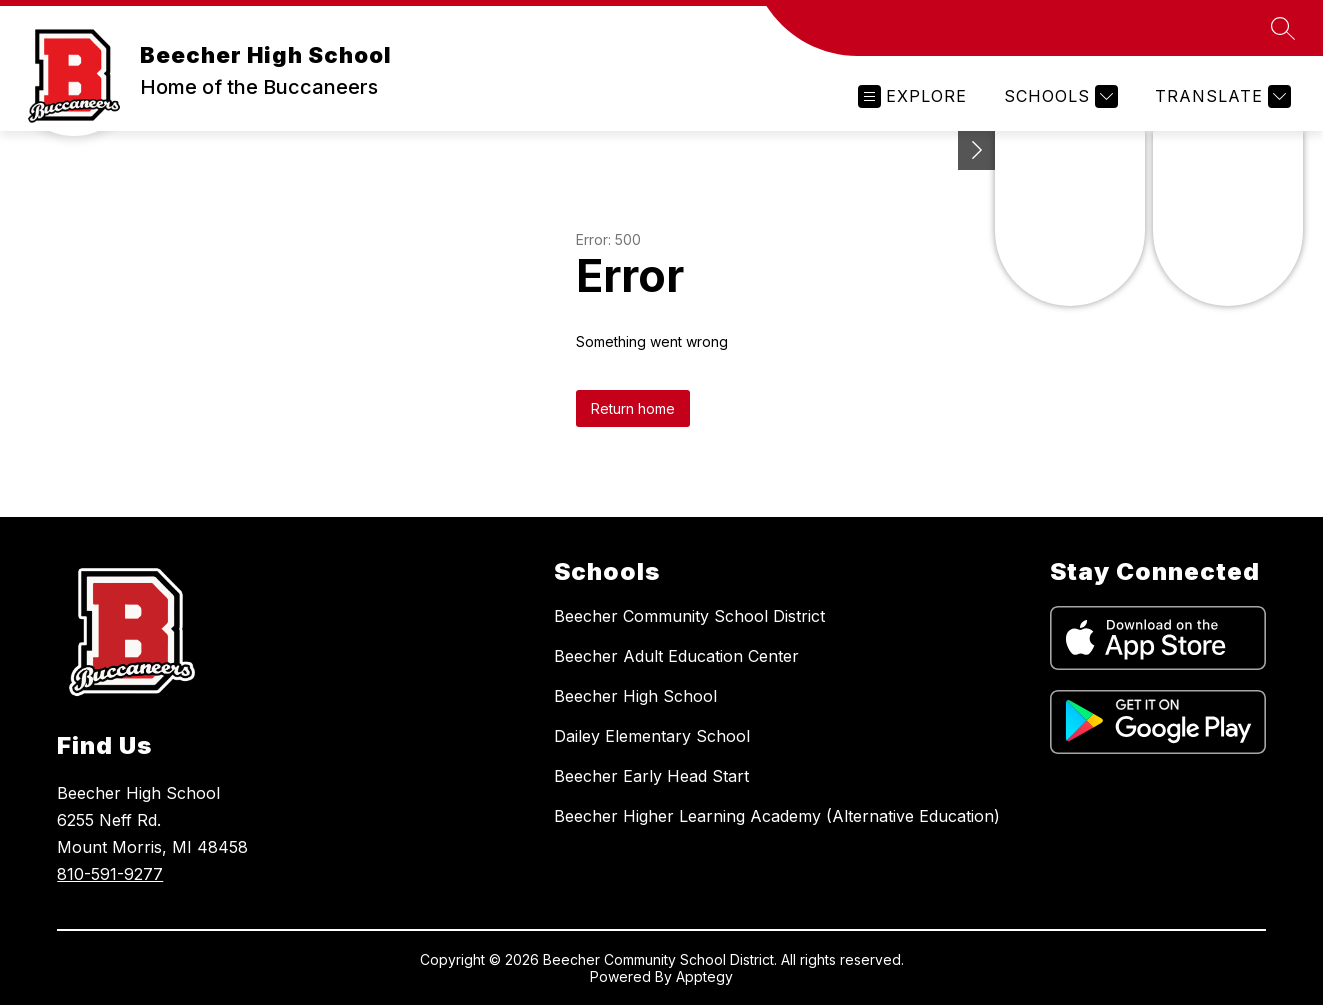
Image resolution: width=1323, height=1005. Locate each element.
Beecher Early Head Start (651, 776)
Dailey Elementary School (652, 736)
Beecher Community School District (689, 616)
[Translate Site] (1220, 96)
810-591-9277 (110, 874)
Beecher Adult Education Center (676, 656)
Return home (633, 408)
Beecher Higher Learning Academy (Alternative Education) (777, 816)
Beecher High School (635, 696)
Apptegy (704, 976)
